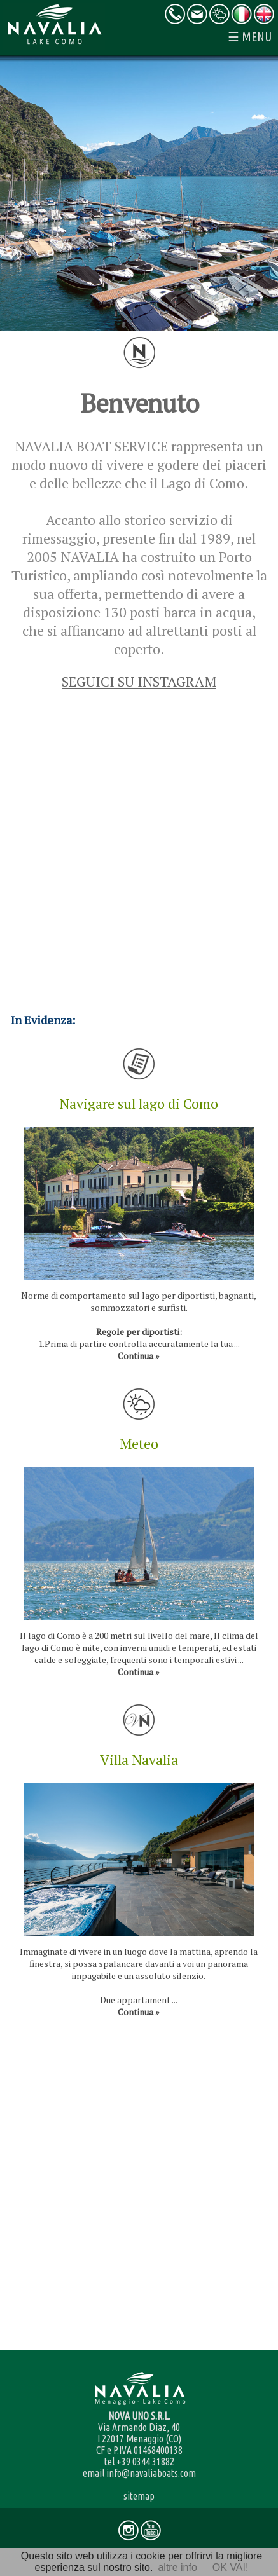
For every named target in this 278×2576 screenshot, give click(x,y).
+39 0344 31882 (145, 2461)
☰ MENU (250, 36)
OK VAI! (230, 2567)
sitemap (139, 2496)
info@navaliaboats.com (151, 2473)
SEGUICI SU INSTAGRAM (139, 681)
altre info (177, 2567)
